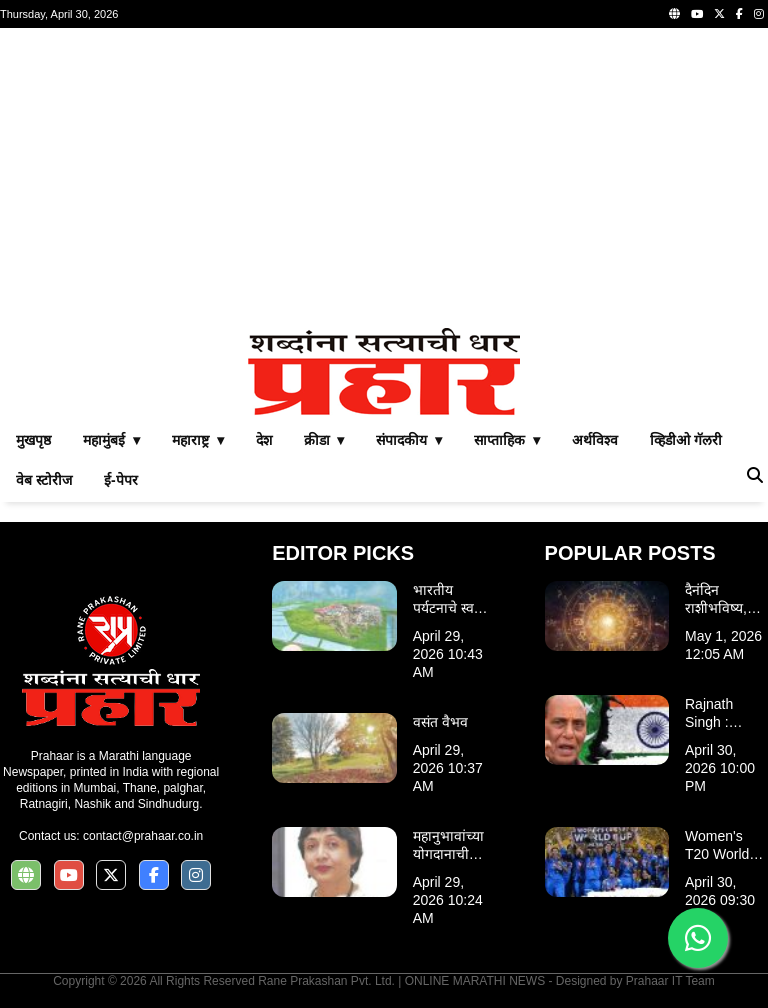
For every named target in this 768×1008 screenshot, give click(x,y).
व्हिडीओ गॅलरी (686, 440)
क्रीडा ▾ (324, 440)
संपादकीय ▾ (409, 440)
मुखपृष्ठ (33, 440)
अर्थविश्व (595, 440)
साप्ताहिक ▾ (507, 440)
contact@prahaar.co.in (143, 836)
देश (264, 440)
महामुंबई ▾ (111, 440)
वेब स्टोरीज (44, 480)
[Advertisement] (384, 178)
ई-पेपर (121, 480)
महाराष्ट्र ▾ (198, 440)
